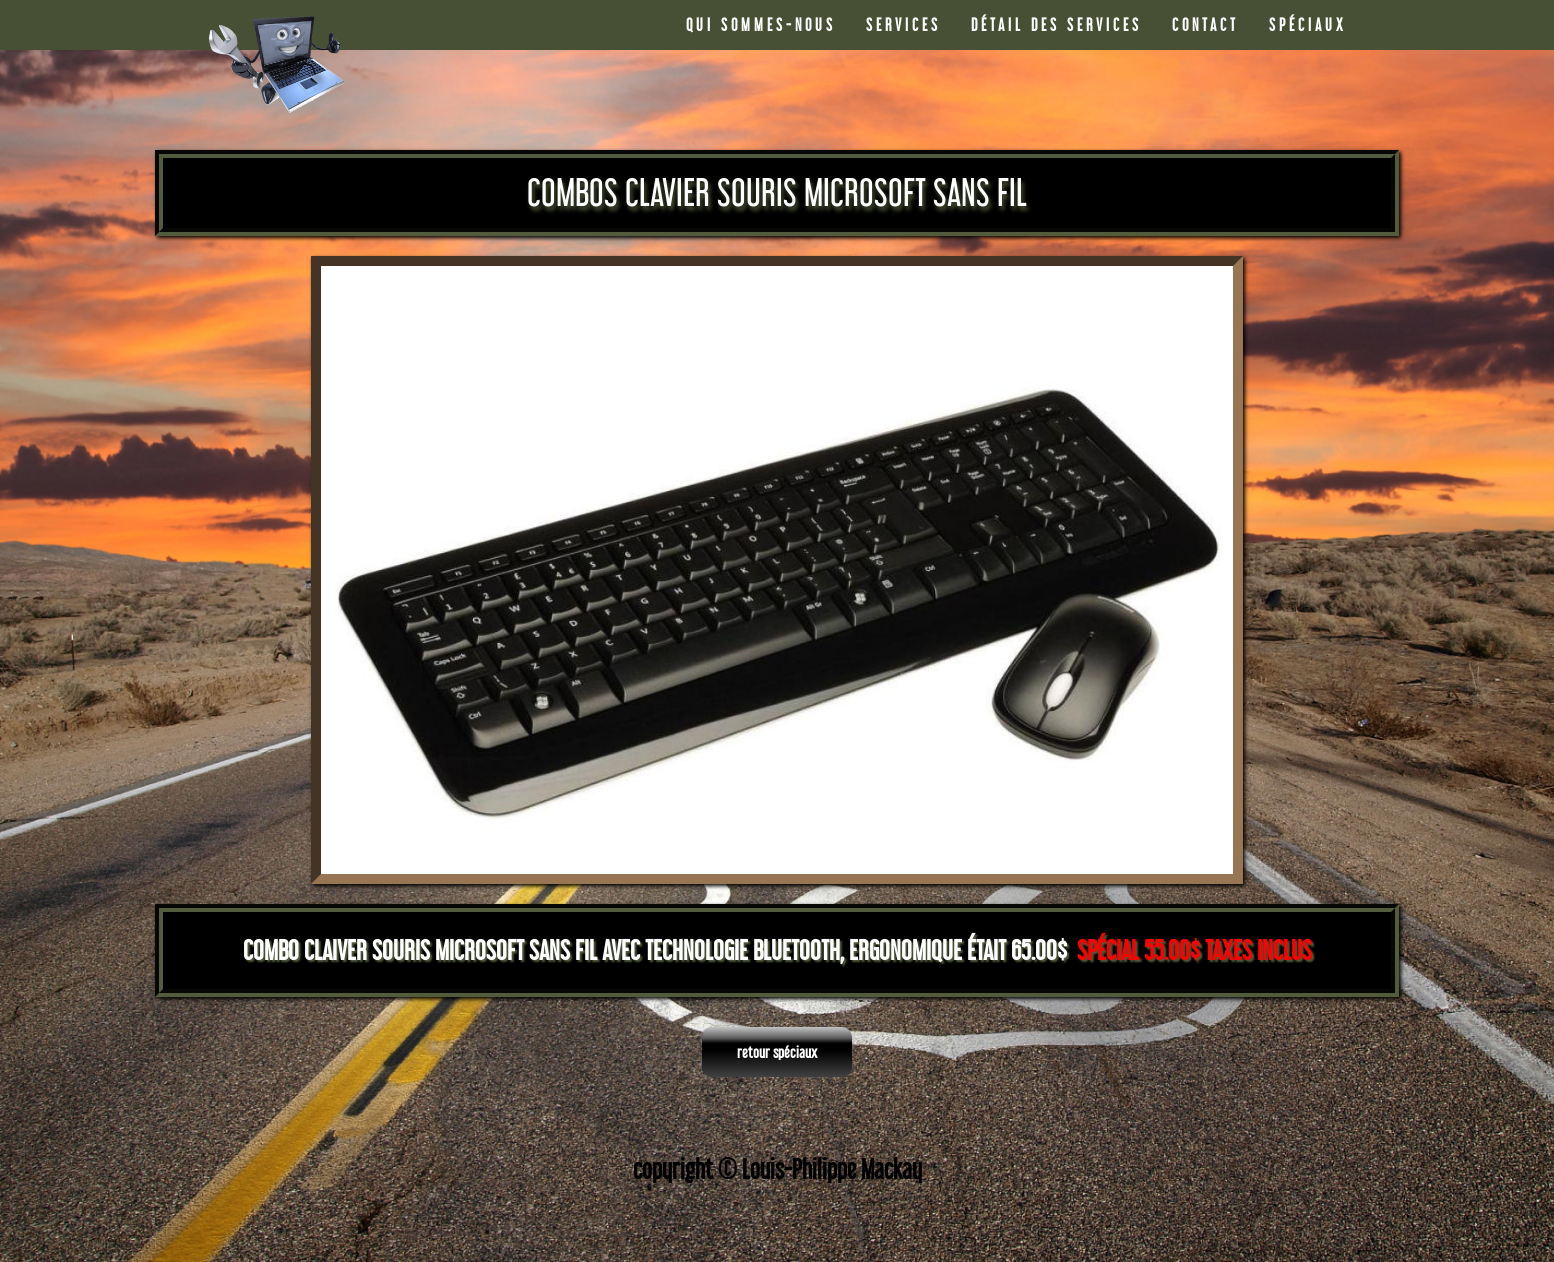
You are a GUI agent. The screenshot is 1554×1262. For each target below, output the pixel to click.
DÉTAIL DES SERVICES (1056, 24)
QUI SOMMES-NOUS (761, 24)
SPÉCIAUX (1308, 24)
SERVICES (903, 24)
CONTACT (1205, 24)
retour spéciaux (777, 1052)
